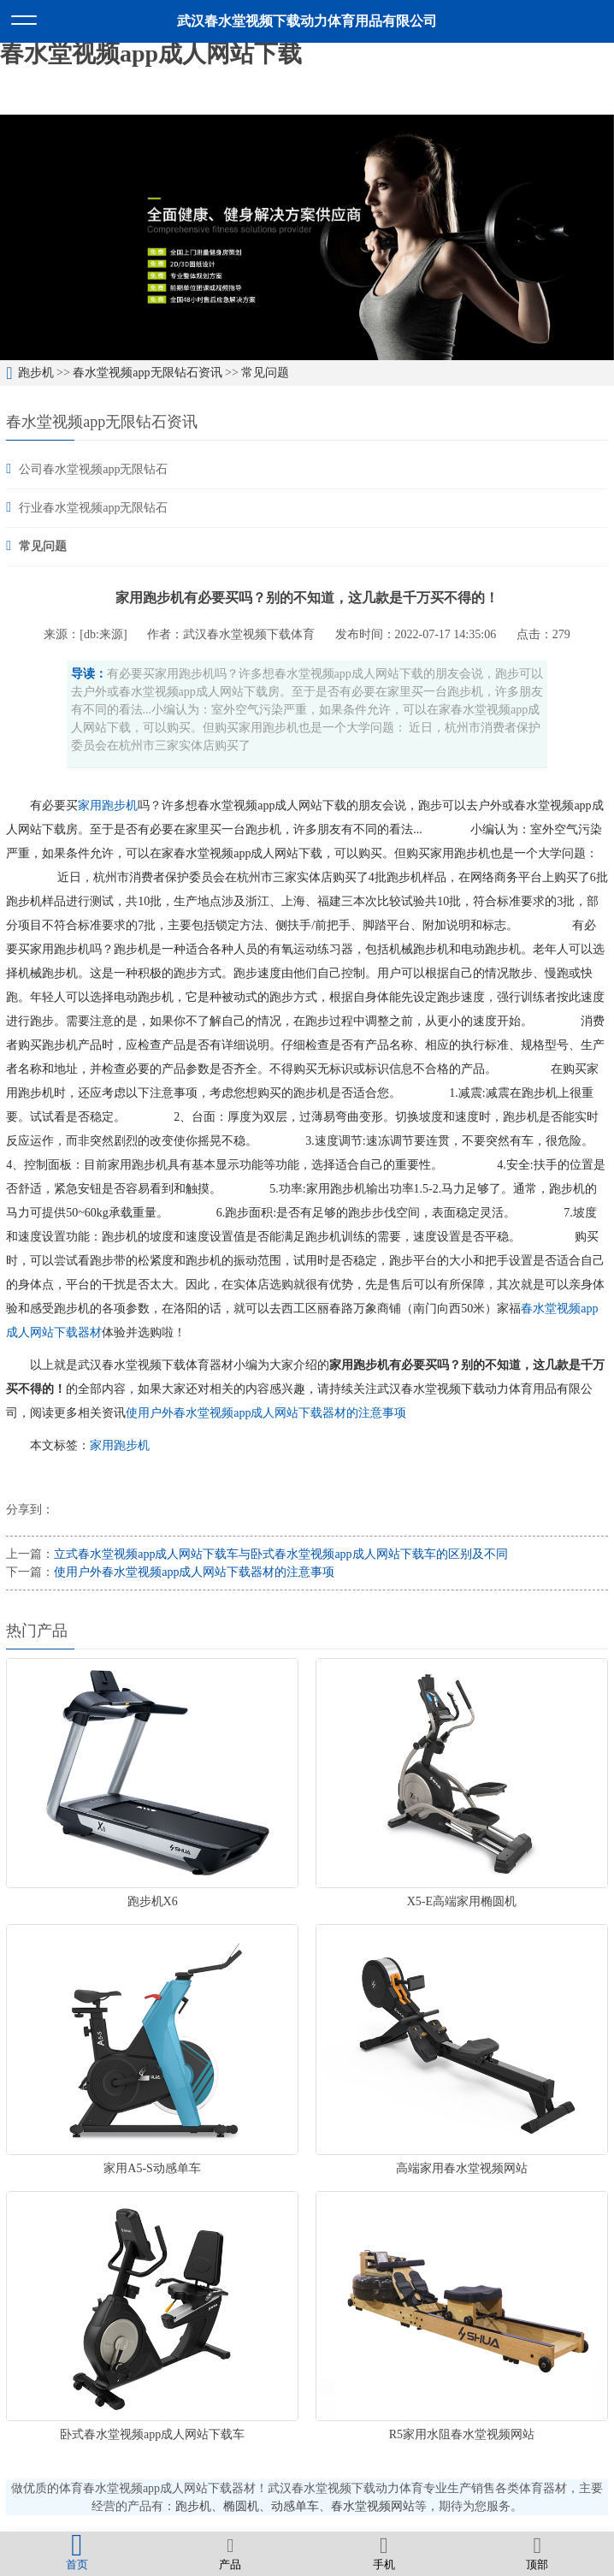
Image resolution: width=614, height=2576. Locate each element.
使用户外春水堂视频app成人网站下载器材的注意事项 (266, 1412)
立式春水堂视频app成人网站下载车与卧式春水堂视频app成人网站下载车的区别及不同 (280, 1554)
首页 (77, 2553)
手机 (384, 2553)
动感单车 (295, 2506)
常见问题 (265, 372)
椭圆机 (241, 2506)
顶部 (538, 2553)
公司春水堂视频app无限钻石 (93, 469)
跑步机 (36, 372)
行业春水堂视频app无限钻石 (93, 507)
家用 (90, 805)
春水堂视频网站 (373, 2506)
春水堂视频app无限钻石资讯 (147, 372)
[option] (307, 237)
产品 (231, 2553)
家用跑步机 (120, 1445)
